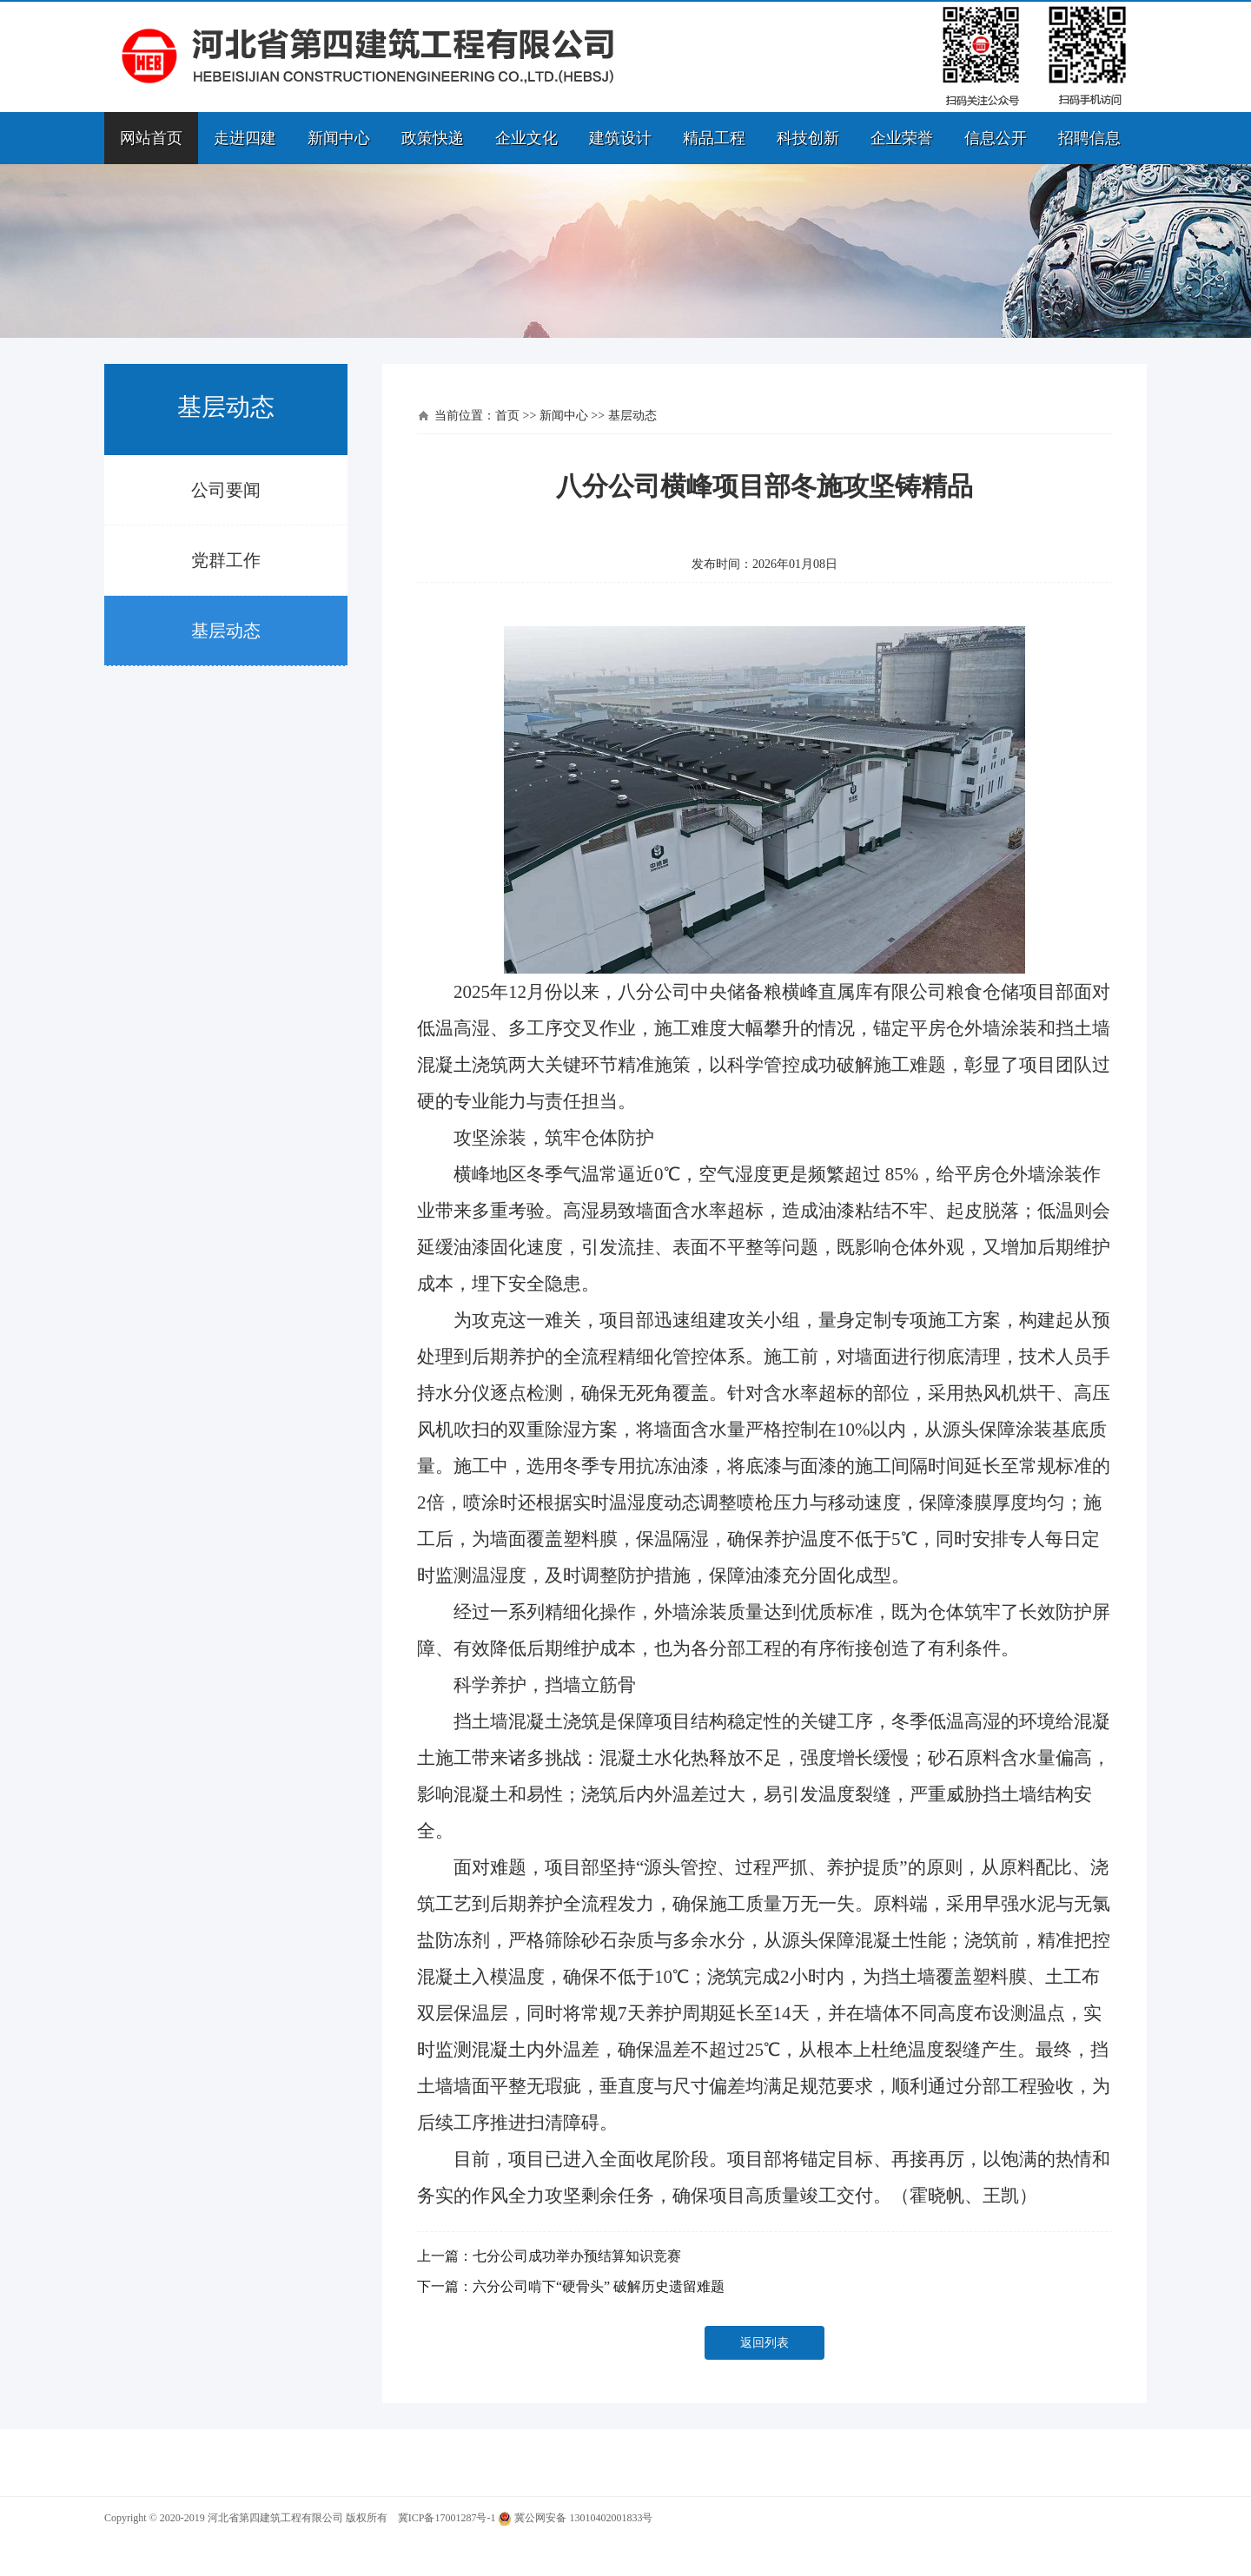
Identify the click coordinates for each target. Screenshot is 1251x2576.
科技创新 (808, 138)
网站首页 (151, 138)
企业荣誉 (901, 138)
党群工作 (226, 560)
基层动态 (226, 630)
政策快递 (432, 138)
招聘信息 (1089, 138)
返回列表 (764, 2342)
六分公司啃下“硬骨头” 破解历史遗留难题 (599, 2286)
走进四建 (245, 138)
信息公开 (995, 138)
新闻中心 (339, 138)
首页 (507, 415)
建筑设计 (620, 138)
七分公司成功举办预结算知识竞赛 (577, 2256)
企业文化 (526, 138)
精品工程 (714, 138)
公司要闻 (226, 489)
